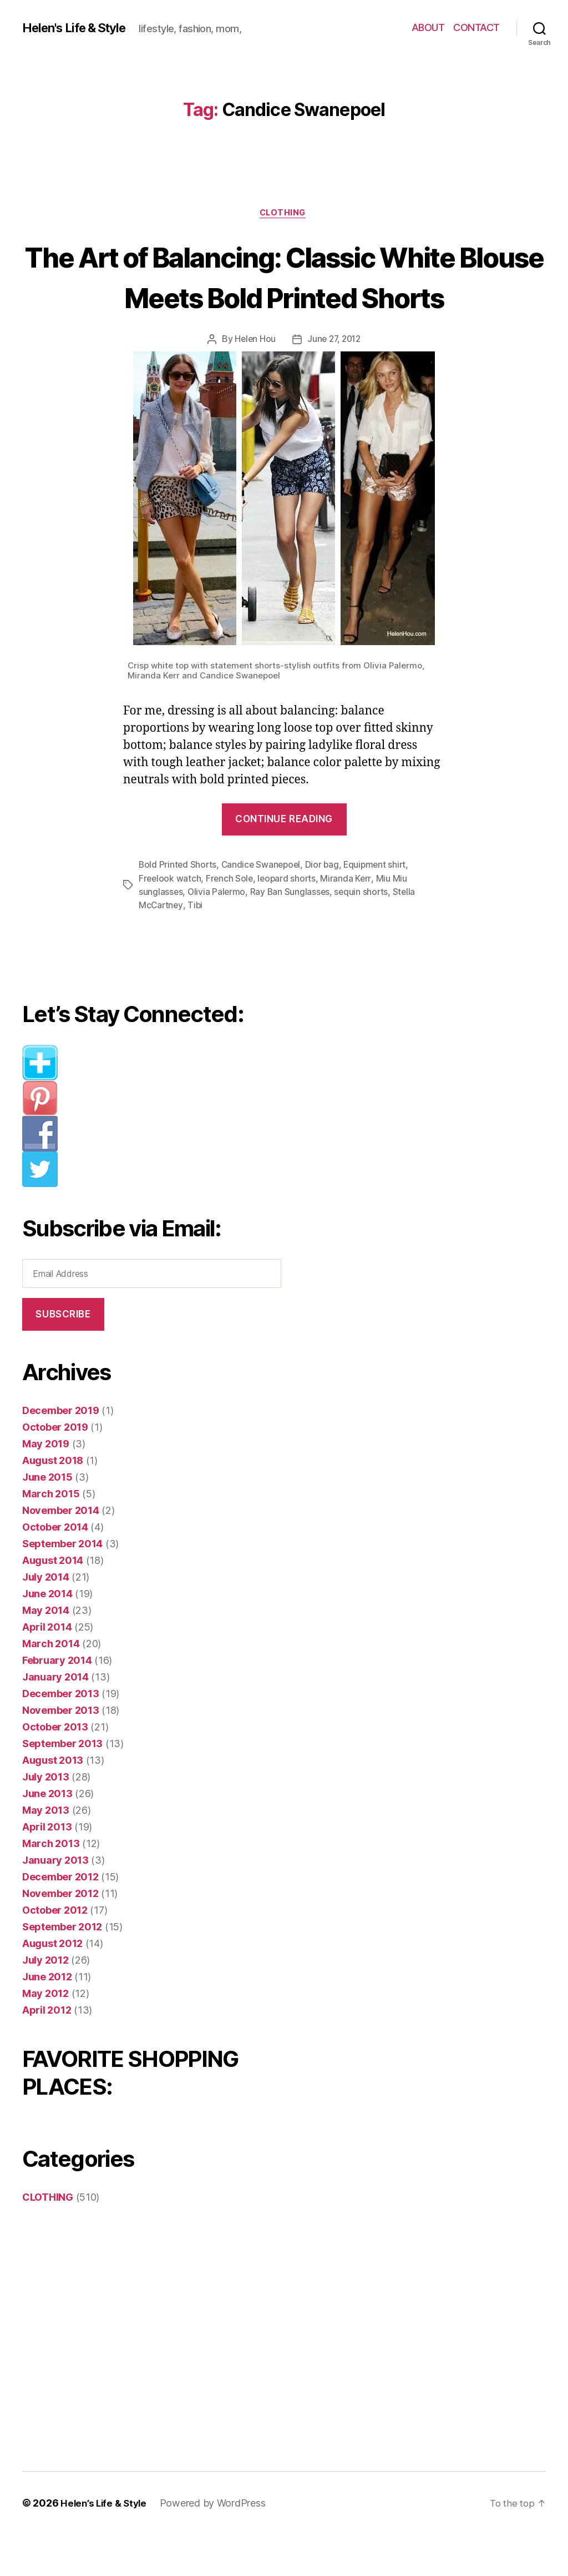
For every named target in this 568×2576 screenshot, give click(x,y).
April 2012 (46, 2051)
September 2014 (62, 1585)
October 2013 (55, 1768)
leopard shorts (289, 920)
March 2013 (50, 1885)
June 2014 (47, 1635)
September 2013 (62, 1785)
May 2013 (45, 1852)
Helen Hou (253, 381)
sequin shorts (364, 933)
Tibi (196, 947)
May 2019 (45, 1485)
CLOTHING (284, 214)
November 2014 (60, 1552)
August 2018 (52, 1502)
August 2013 (52, 1802)
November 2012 (60, 1935)
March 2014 (50, 1685)
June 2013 (47, 1835)
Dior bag (326, 907)
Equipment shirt (380, 907)
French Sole (231, 920)
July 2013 (45, 1818)
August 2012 (52, 1985)
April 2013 (47, 1868)
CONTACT (476, 27)
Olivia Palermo (217, 933)
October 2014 (55, 1568)
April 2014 (47, 1668)
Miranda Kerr (349, 920)
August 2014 (52, 1602)
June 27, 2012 (334, 381)
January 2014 (55, 1718)
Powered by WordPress (217, 2544)
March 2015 (50, 1535)
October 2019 (55, 1469)
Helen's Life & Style (80, 27)
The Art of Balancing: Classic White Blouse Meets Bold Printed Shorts (284, 297)
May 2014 (45, 1652)
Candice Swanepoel (263, 907)
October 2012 (55, 1952)
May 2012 (45, 2035)
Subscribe (63, 1355)
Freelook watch (170, 920)
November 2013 (60, 1752)
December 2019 (60, 1452)
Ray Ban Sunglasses (291, 933)
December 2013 (60, 1735)
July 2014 (45, 1618)
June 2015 (47, 1519)
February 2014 (57, 1702)
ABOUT (428, 27)
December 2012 (60, 1918)
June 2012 (47, 2018)
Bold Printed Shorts (178, 907)
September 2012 (62, 1968)
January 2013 (55, 1902)
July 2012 (45, 2002)
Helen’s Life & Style (105, 2544)
